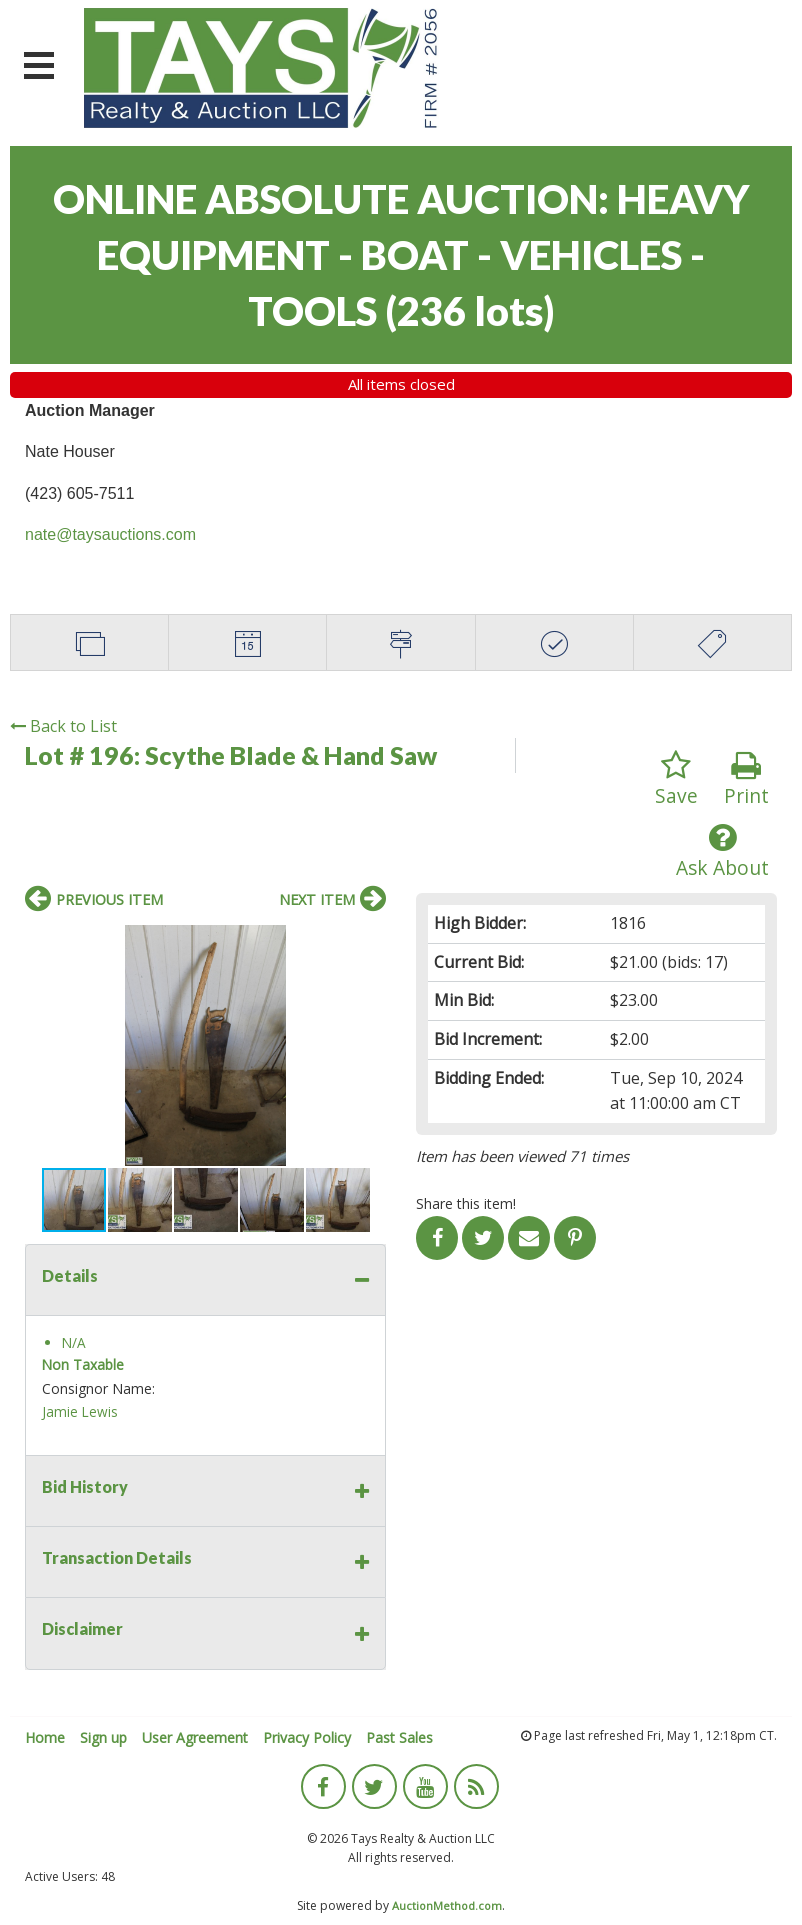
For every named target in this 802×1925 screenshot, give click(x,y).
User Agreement (195, 1737)
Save (676, 779)
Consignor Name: (98, 1388)
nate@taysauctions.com (110, 534)
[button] (368, 943)
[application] (796, 1920)
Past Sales (399, 1737)
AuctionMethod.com (447, 1905)
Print (746, 779)
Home (45, 1737)
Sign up (103, 1737)
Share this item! (466, 1203)
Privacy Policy (307, 1737)
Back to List (63, 726)
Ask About (722, 851)
